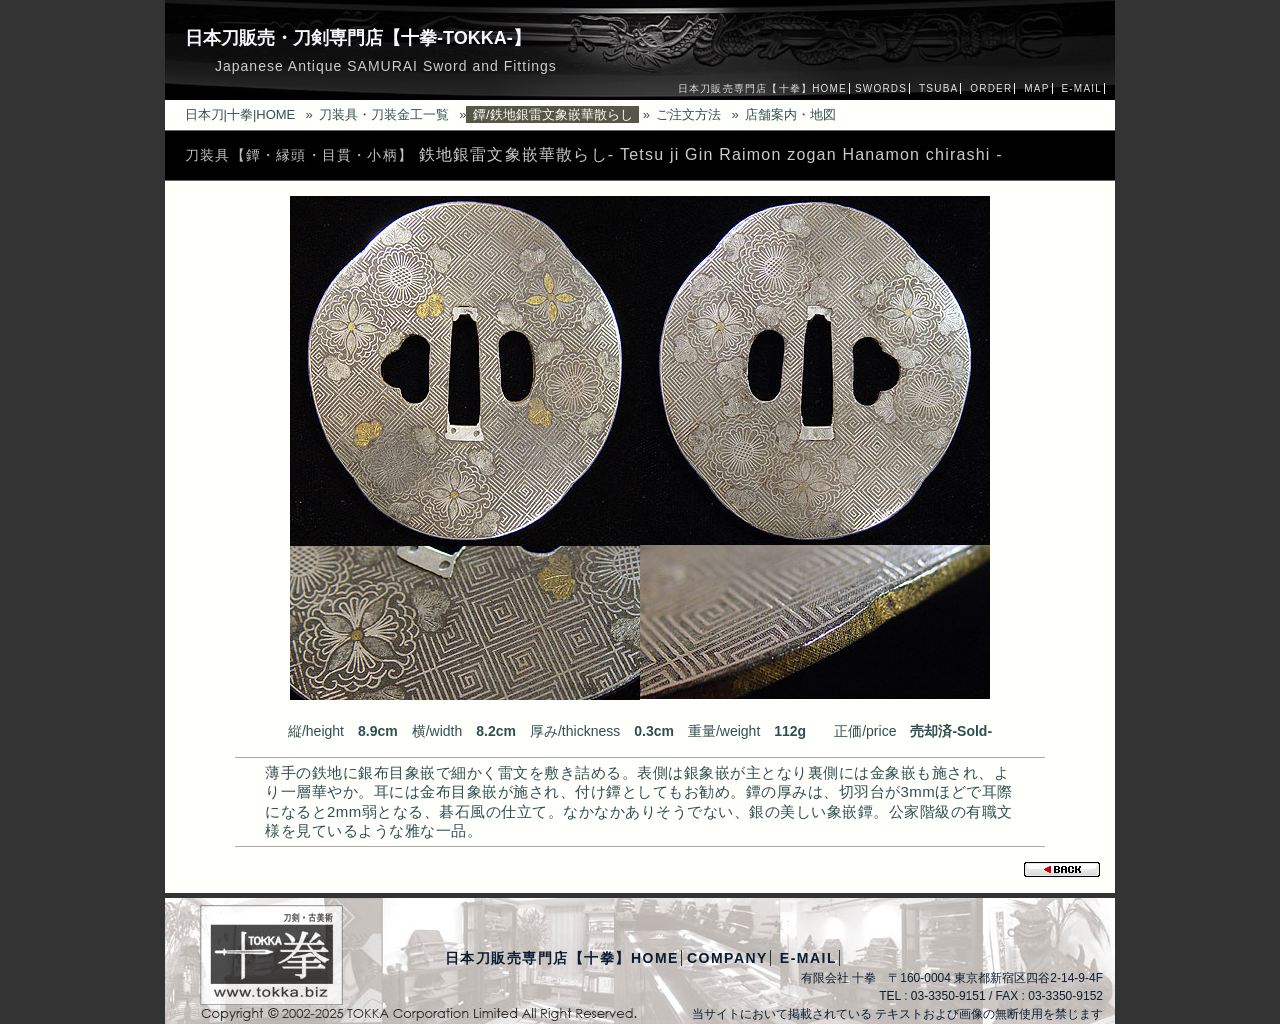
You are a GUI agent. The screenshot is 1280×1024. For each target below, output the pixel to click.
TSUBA (938, 88)
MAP (1036, 88)
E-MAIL (1081, 88)
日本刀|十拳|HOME (240, 114)
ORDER (991, 88)
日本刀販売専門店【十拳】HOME (762, 88)
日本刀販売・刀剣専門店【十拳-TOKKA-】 (358, 38)
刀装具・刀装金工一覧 (384, 114)
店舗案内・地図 (790, 114)
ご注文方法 (688, 114)
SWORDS (881, 88)
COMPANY (727, 958)
